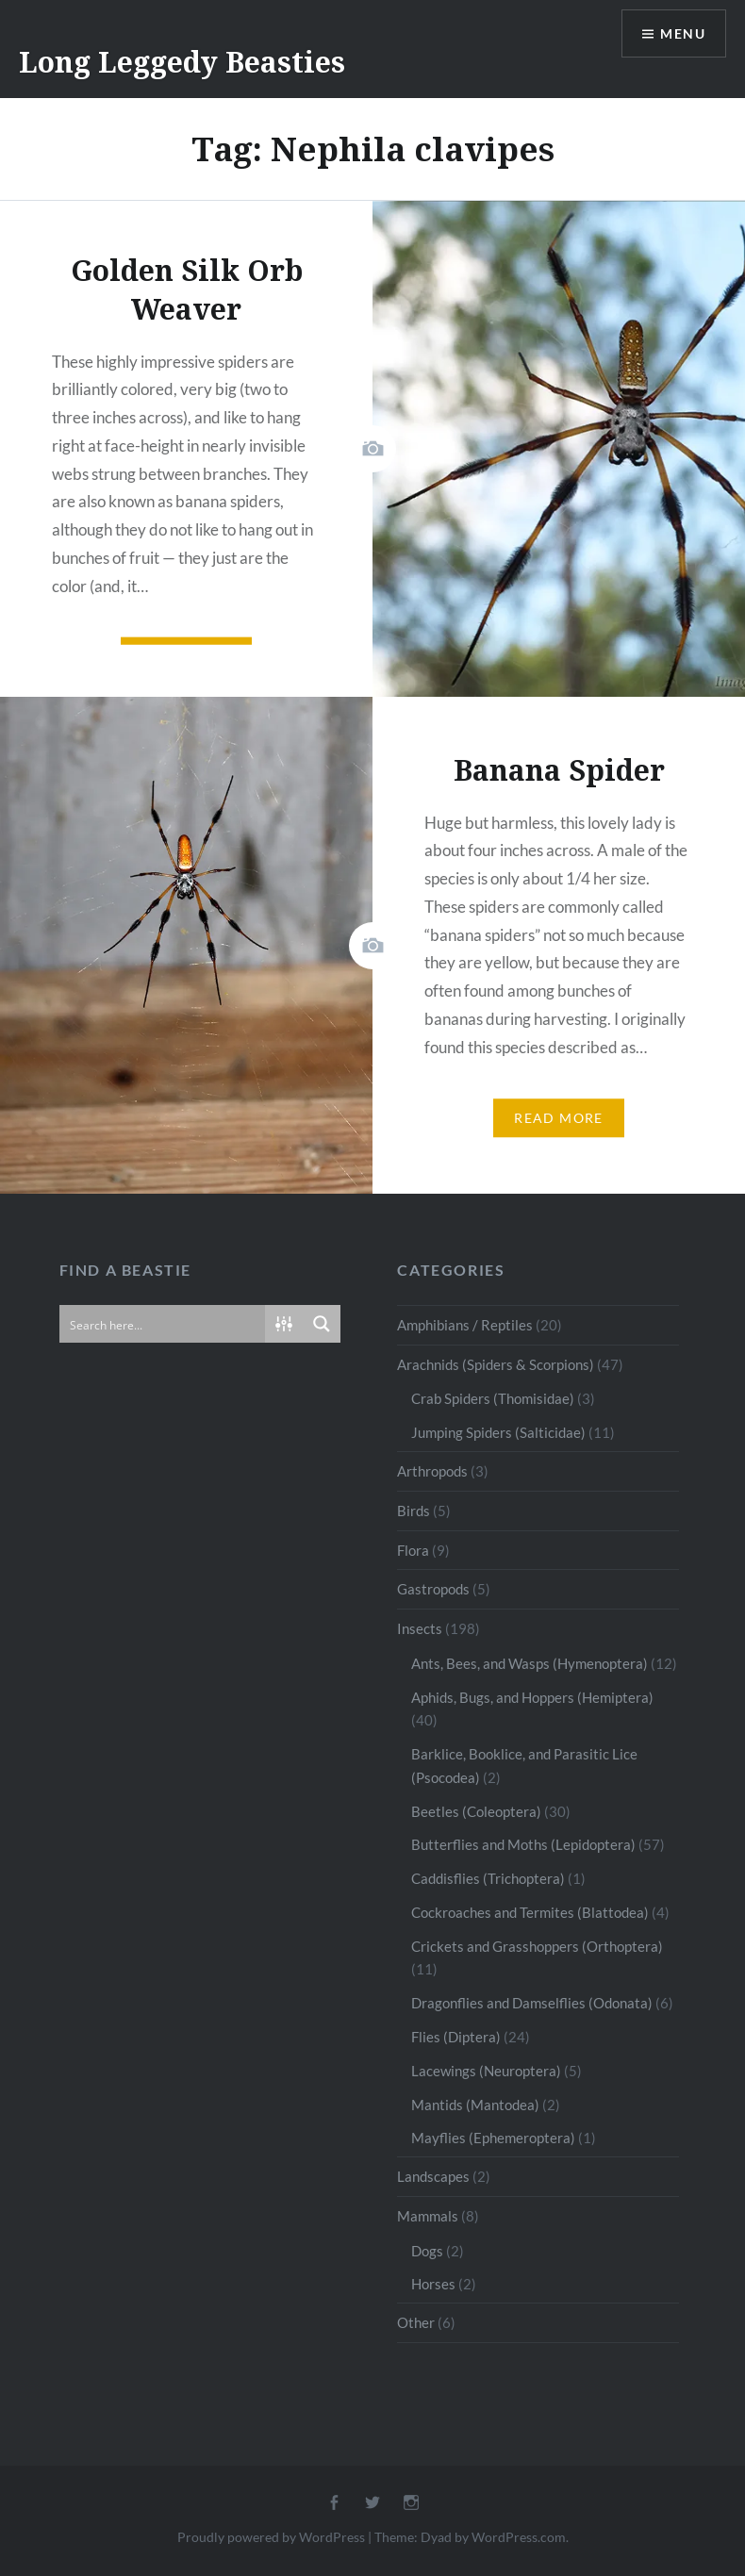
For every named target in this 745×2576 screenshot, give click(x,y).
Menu (682, 33)
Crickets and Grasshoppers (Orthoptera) (537, 1946)
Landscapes (433, 2176)
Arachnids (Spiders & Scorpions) (495, 1364)
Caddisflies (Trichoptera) (488, 1878)
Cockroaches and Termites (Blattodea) (530, 1912)
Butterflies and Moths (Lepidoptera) (523, 1844)
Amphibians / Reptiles (465, 1324)
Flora (413, 1550)
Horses (433, 2283)
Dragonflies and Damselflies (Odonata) (532, 2002)
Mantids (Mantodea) (475, 2104)
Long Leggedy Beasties (182, 61)
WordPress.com (519, 2537)
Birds (413, 1510)
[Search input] (163, 1324)
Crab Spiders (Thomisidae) (492, 1398)
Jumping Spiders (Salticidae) (498, 1432)
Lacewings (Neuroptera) (486, 2070)
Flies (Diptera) (456, 2036)
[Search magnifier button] (321, 1324)
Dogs (427, 2250)
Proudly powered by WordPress (271, 2537)
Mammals (427, 2215)
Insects (419, 1628)
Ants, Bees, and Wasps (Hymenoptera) (529, 1663)
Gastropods (433, 1588)
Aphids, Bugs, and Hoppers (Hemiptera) (532, 1697)
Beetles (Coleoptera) (476, 1811)
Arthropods (432, 1470)
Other (416, 2322)
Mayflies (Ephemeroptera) (493, 2137)
